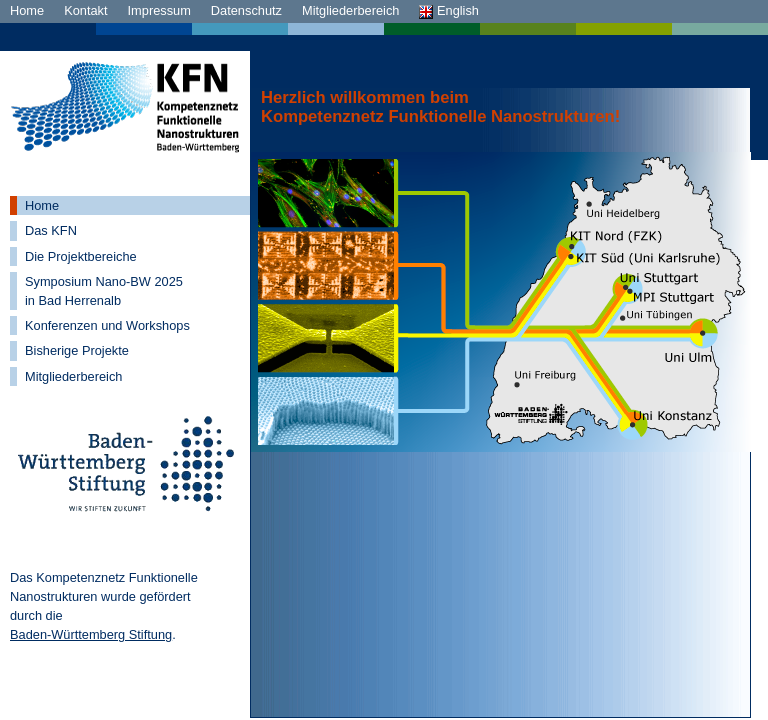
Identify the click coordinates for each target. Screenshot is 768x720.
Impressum (159, 10)
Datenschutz (246, 10)
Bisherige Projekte (77, 350)
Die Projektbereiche (81, 256)
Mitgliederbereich (350, 10)
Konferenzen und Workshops (107, 325)
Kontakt (85, 10)
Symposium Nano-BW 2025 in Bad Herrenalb (104, 291)
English (449, 10)
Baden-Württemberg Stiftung (91, 634)
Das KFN (51, 230)
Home (27, 10)
